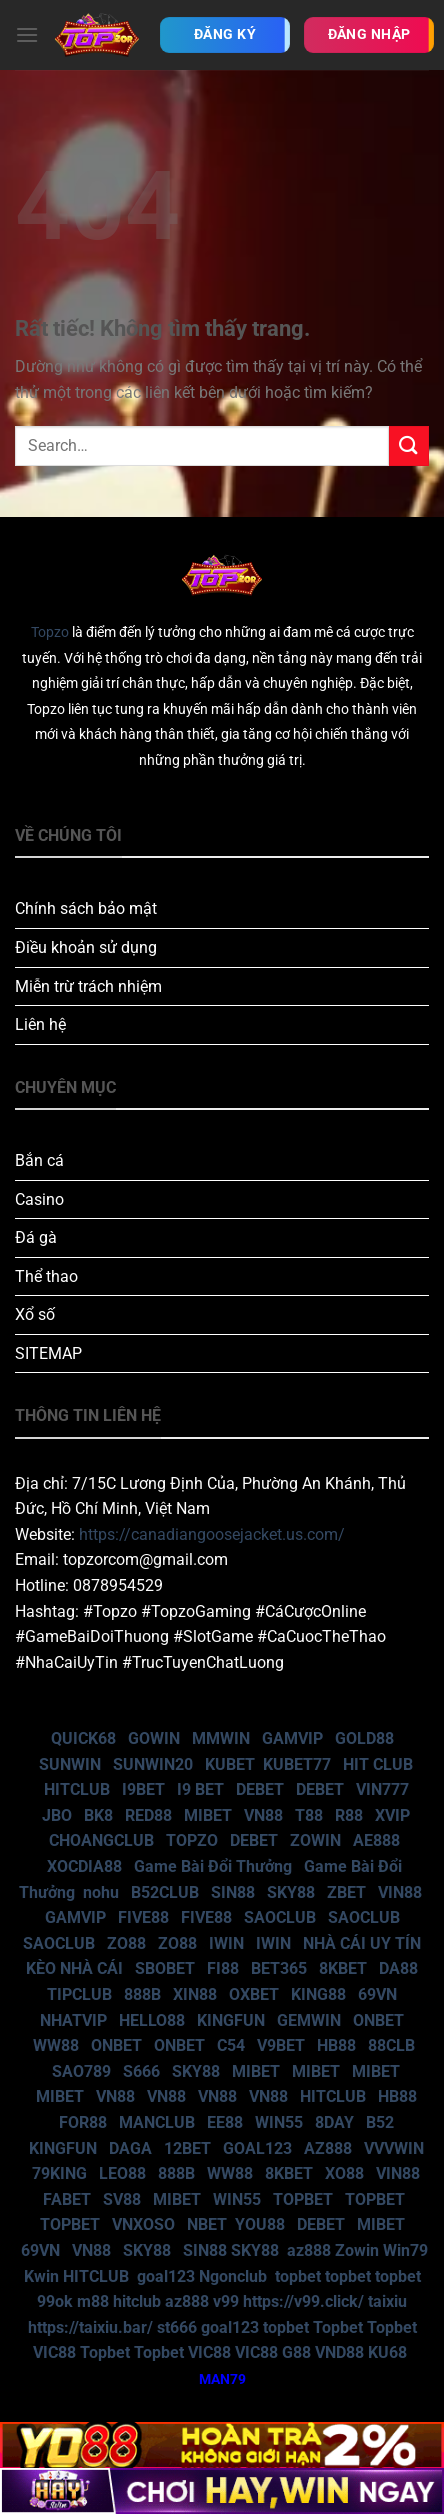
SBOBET (165, 1968)
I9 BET (200, 1789)
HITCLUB (77, 1789)
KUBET (230, 1764)
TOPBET (303, 2199)
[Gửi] (409, 445)
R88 (349, 1815)
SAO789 (81, 2071)
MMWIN (221, 1738)
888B (142, 1994)
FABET (67, 2199)
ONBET (378, 2020)
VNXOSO (143, 2224)
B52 (380, 2122)
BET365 (279, 1968)
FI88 (223, 1968)
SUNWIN (70, 1764)
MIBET (208, 1815)
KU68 (387, 2352)
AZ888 (328, 2148)
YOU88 (260, 2224)
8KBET (343, 1968)
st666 (177, 2327)
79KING (59, 2173)
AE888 (376, 1840)
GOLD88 (364, 1738)
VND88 (339, 2352)
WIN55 (279, 2122)
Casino (39, 1199)
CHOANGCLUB (101, 1840)
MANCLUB (157, 2122)
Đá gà (36, 1237)
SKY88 (291, 1892)
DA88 (398, 1968)
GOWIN (154, 1738)
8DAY (334, 2122)
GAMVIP (292, 1738)
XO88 (344, 2173)
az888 (309, 2250)
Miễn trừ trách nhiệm (88, 986)
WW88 (56, 2045)
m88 (93, 2301)
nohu (101, 1892)
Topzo (50, 632)
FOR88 (83, 2122)
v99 (226, 2301)
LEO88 (122, 2173)
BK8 (98, 1815)
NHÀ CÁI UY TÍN (362, 1943)
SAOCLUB (280, 1917)
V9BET (281, 2045)
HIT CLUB (378, 1764)
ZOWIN (315, 1840)
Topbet (338, 2327)
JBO (57, 1815)
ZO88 (126, 1943)
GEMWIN (309, 2020)
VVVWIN (394, 2148)
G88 (296, 2352)
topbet (298, 2276)
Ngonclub (233, 2276)
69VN (377, 1994)
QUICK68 (83, 1738)
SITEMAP (48, 1353)
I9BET (143, 1789)
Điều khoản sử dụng (86, 947)
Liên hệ (40, 1024)
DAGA (130, 2148)
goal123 (166, 2276)
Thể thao (46, 1276)
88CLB (391, 2045)
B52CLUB (165, 1892)
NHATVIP (73, 2020)
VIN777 (382, 1789)
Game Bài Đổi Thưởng (213, 1866)
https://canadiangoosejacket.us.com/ (212, 1534)
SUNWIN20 (153, 1764)
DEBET (260, 1789)
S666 (141, 2071)
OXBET (254, 1994)
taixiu (387, 2301)
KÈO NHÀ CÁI (72, 1968)
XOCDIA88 (84, 1866)
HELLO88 (152, 2020)
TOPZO (192, 1840)
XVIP (392, 1815)
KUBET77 (297, 1764)
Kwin (41, 2276)
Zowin (357, 2250)
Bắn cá (39, 1160)
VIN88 (400, 1892)
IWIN (226, 1943)
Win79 (405, 2250)
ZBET (346, 1892)
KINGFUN (231, 2020)
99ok (55, 2301)
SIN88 (233, 1892)
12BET (187, 2148)
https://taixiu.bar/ (90, 2327)
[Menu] (27, 34)
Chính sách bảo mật (86, 908)
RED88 (148, 1815)
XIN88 (195, 1994)
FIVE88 (143, 1917)
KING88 (318, 1994)
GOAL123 (257, 2148)
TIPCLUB (79, 1994)
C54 (231, 2045)
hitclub (137, 2301)
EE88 (225, 2122)
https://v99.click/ (303, 2301)
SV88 (122, 2199)
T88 (309, 1815)
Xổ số (35, 1314)
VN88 (263, 1815)
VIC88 (54, 2352)
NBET (207, 2224)
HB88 (336, 2045)
